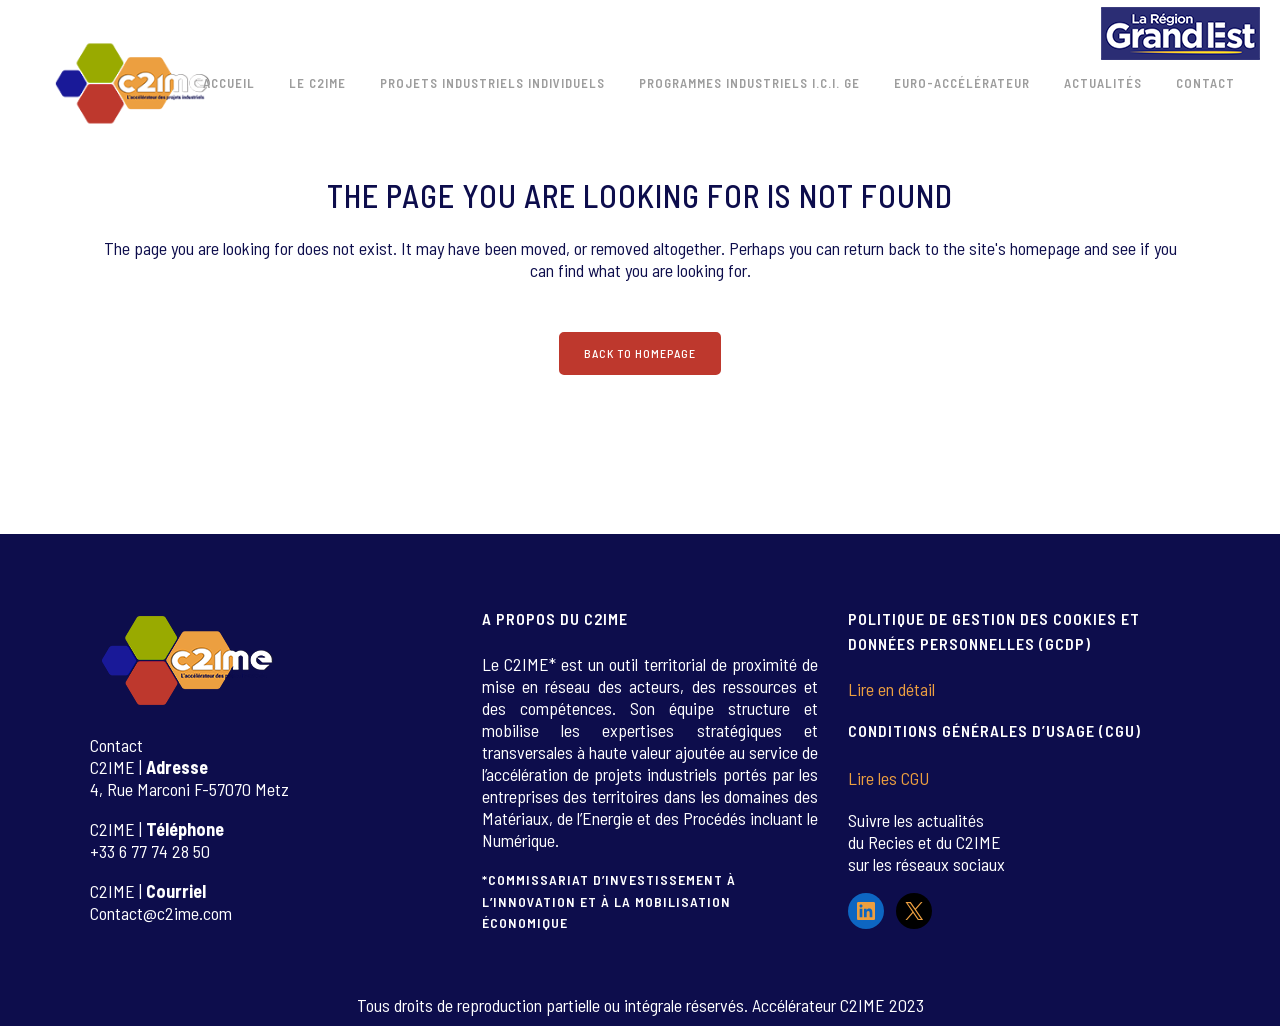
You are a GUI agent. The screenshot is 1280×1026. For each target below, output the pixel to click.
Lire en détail (891, 689)
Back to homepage (640, 353)
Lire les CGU (888, 778)
